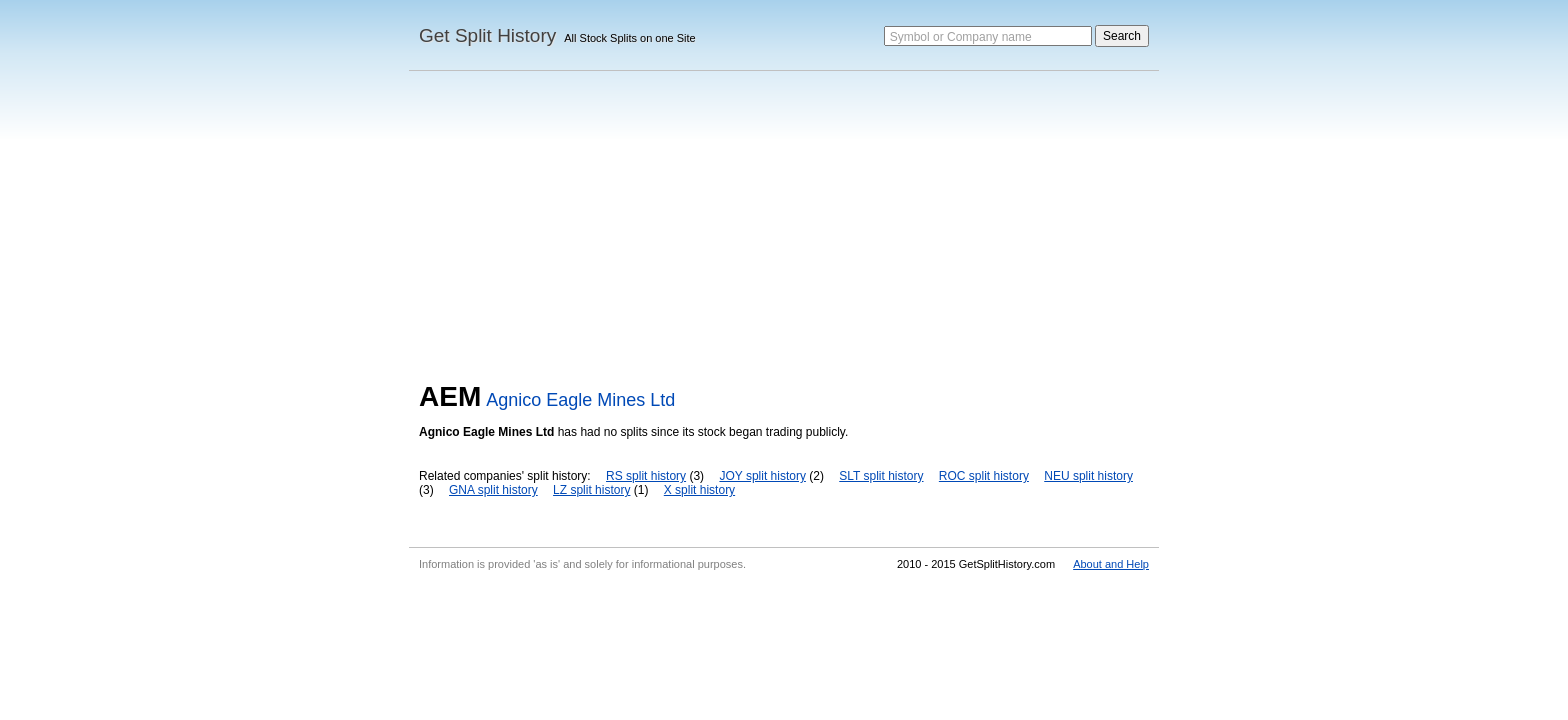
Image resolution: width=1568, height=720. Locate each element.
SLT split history (881, 476)
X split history (699, 490)
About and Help (1111, 564)
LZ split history (591, 490)
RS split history (646, 476)
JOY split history (762, 476)
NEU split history (1088, 476)
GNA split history (493, 490)
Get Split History (487, 35)
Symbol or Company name (961, 37)
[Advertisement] (784, 231)
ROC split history (984, 476)
